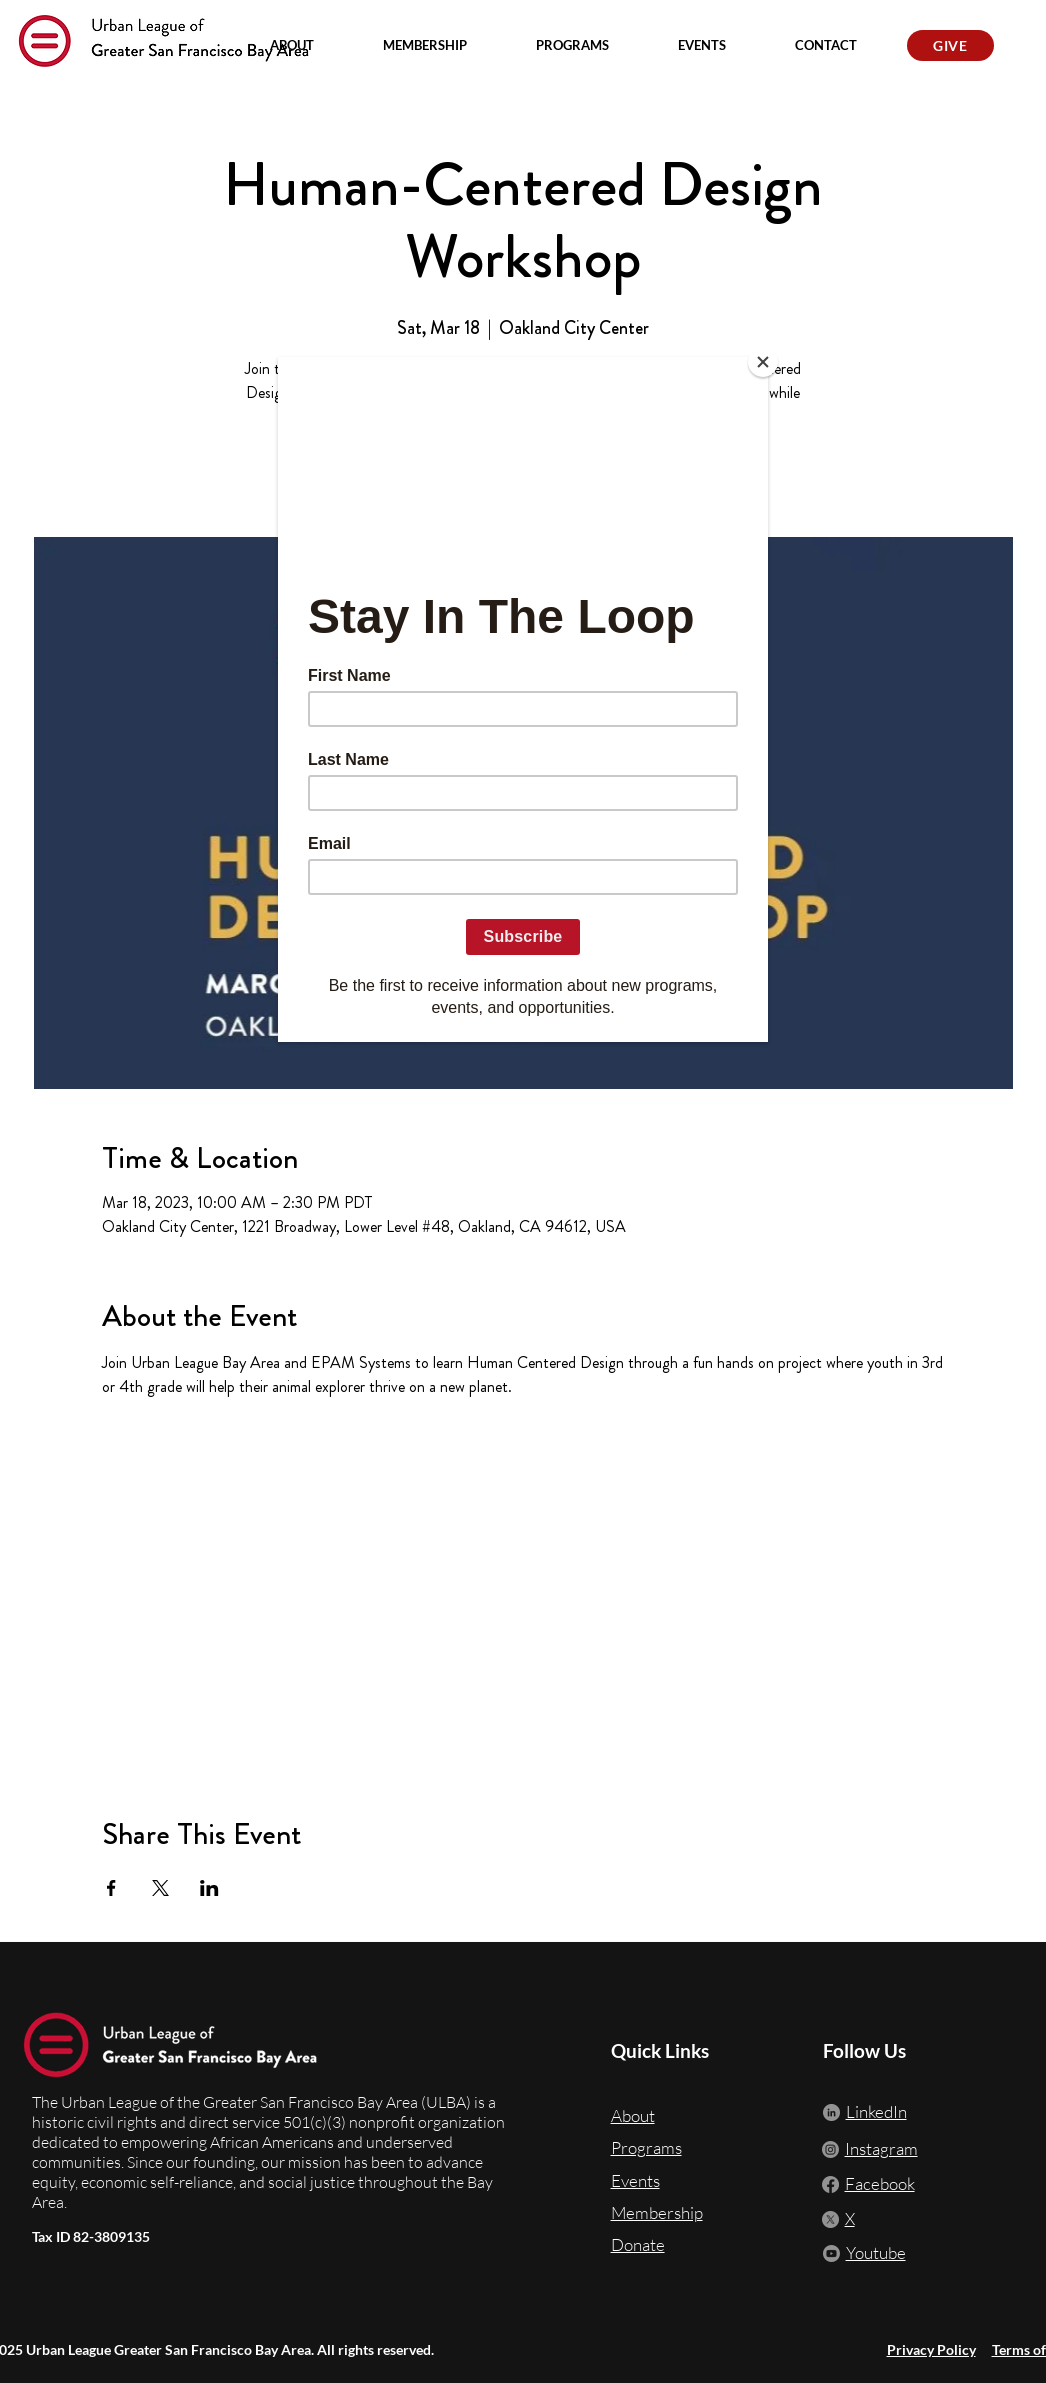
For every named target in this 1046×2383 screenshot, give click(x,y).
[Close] (763, 362)
